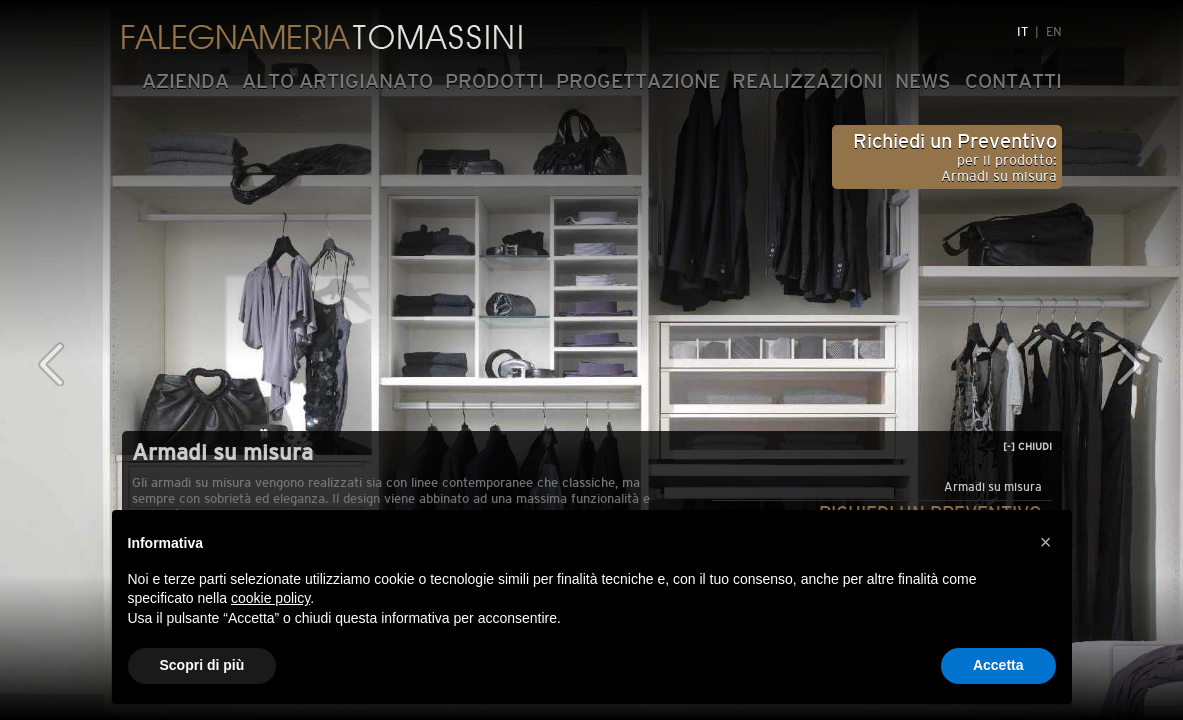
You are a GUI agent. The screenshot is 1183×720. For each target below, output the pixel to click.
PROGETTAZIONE (638, 81)
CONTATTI (1013, 81)
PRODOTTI (494, 81)
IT (1022, 32)
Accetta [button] (998, 665)
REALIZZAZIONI (807, 81)
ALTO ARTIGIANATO (337, 81)
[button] (1046, 542)
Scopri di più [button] (202, 665)
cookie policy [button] (270, 598)
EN (1054, 32)
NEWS (923, 81)
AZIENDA (185, 81)
